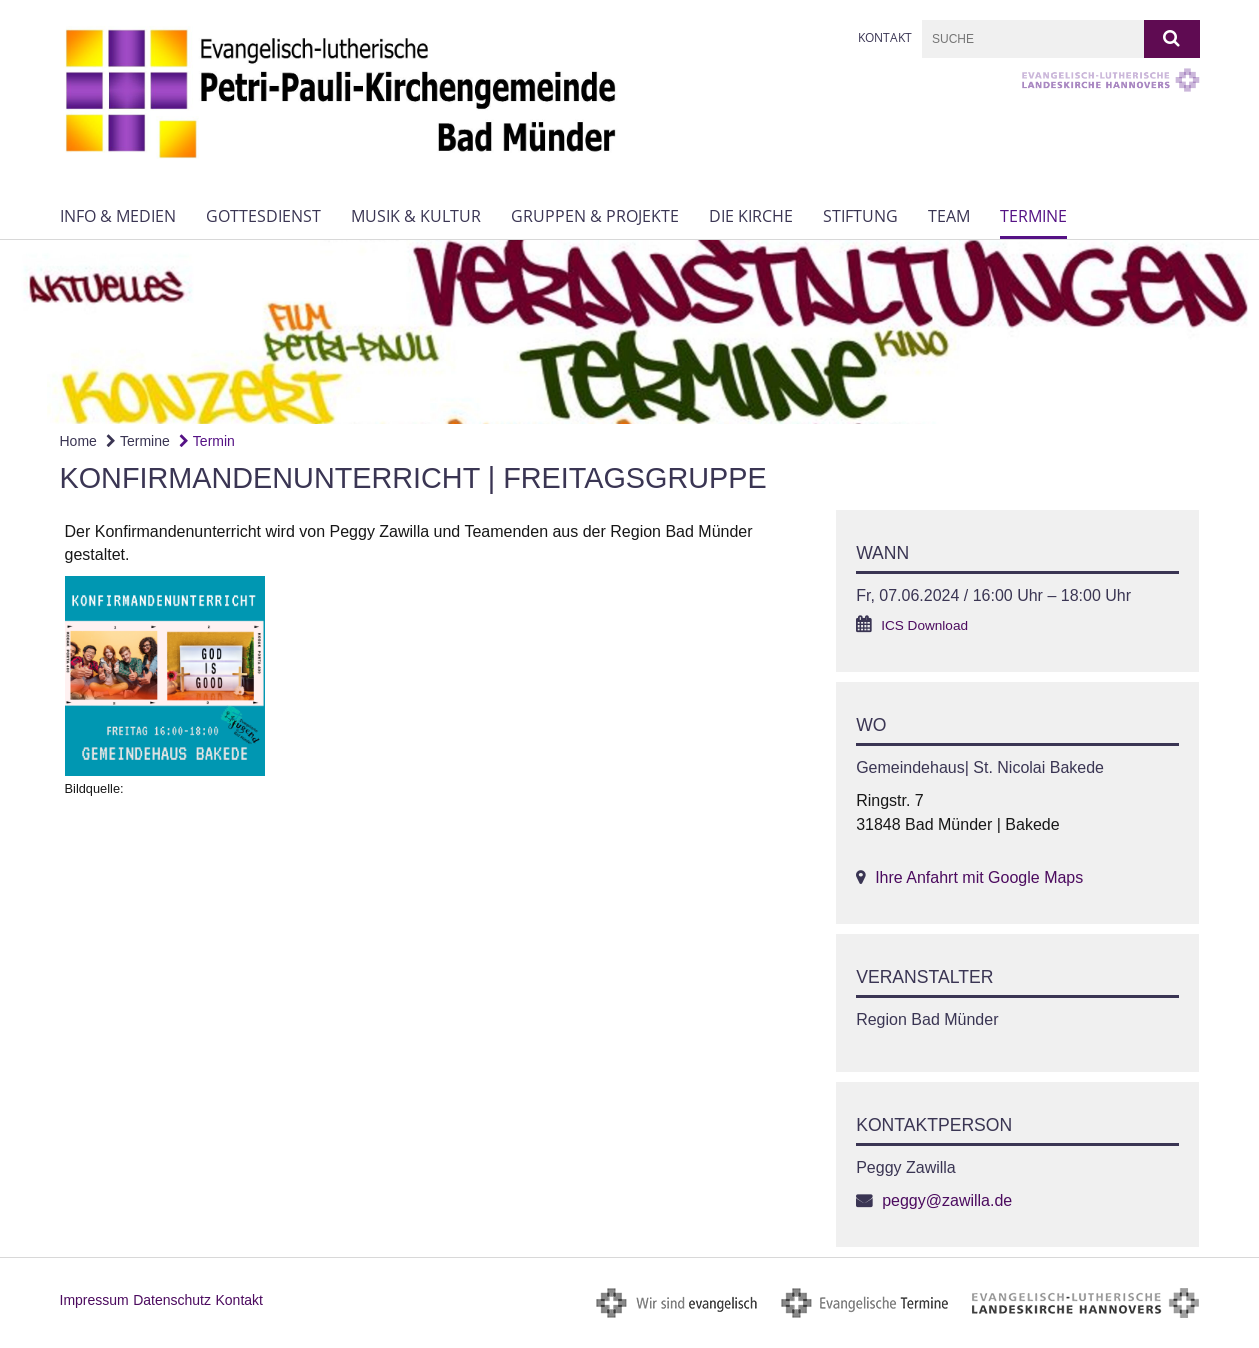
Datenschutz (172, 1300)
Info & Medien (118, 216)
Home (78, 441)
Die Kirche (751, 216)
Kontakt (885, 37)
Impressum (94, 1300)
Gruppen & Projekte (595, 216)
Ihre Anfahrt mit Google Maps (979, 877)
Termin (207, 441)
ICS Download (924, 625)
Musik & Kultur (416, 216)
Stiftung (860, 216)
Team (949, 216)
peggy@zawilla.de (947, 1200)
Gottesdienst (263, 216)
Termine (1033, 216)
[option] (629, 332)
